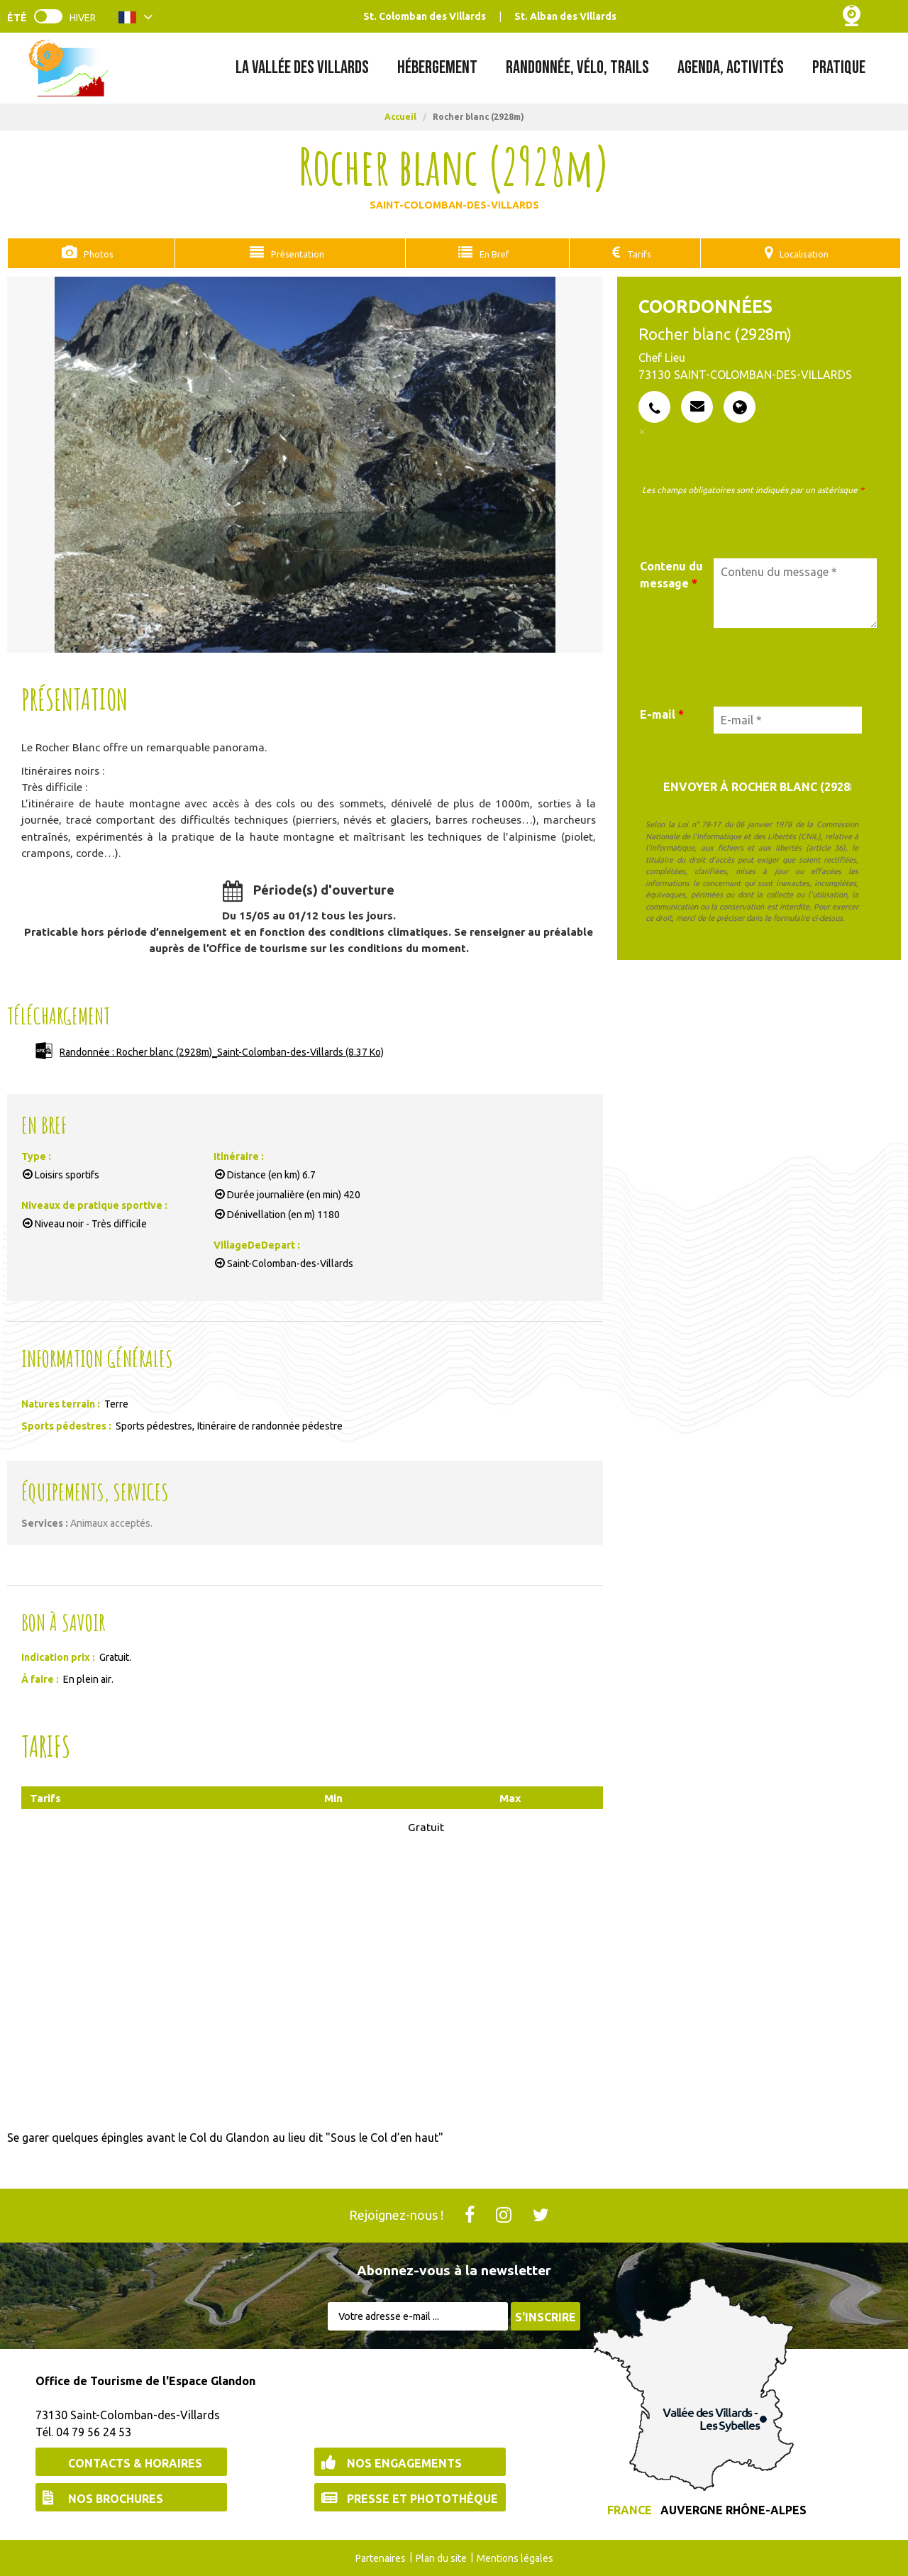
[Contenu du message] (795, 592)
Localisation (799, 253)
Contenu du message (671, 574)
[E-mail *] (788, 719)
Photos (96, 253)
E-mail (662, 713)
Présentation (293, 253)
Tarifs (630, 253)
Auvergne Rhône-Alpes (733, 2509)
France (629, 2509)
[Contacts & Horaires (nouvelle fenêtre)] (131, 2461)
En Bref (488, 253)
